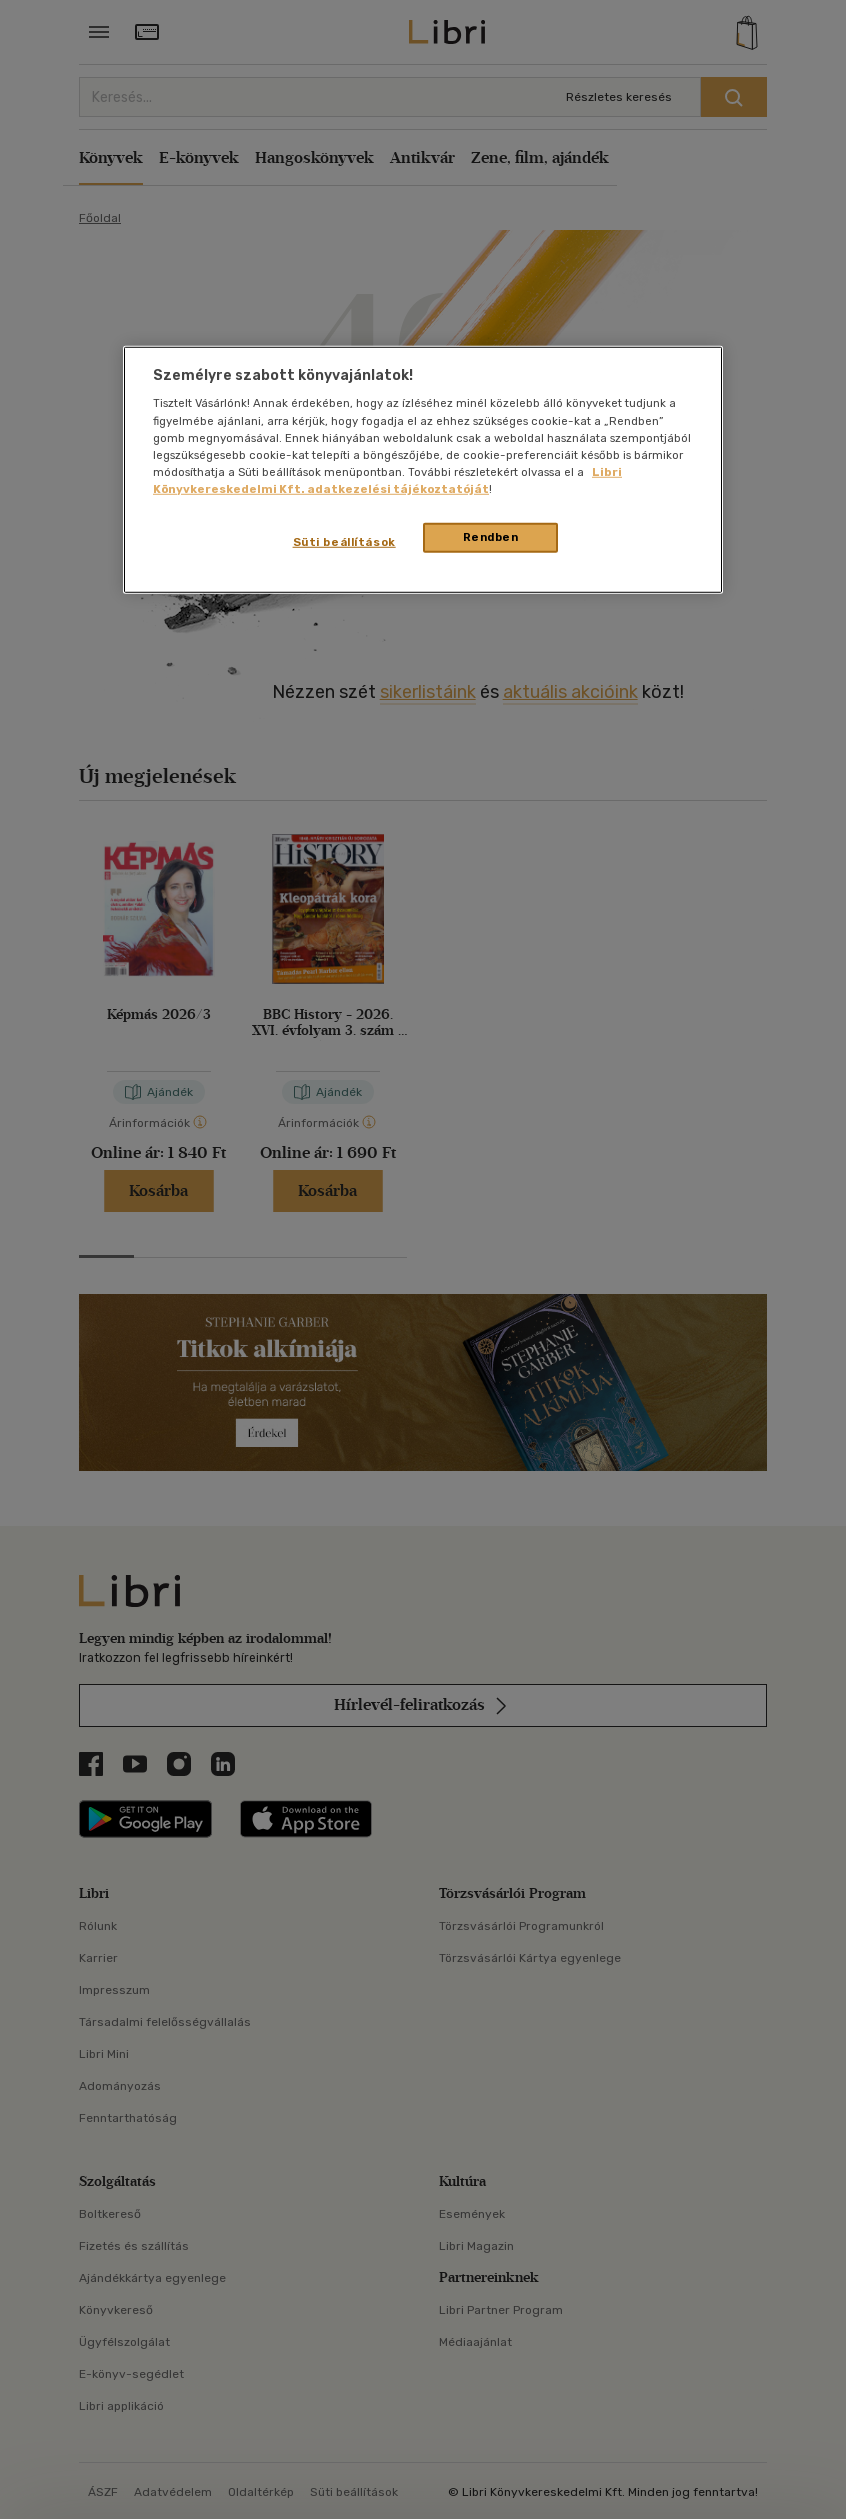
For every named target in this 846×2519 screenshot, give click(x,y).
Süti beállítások (344, 542)
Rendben (491, 537)
